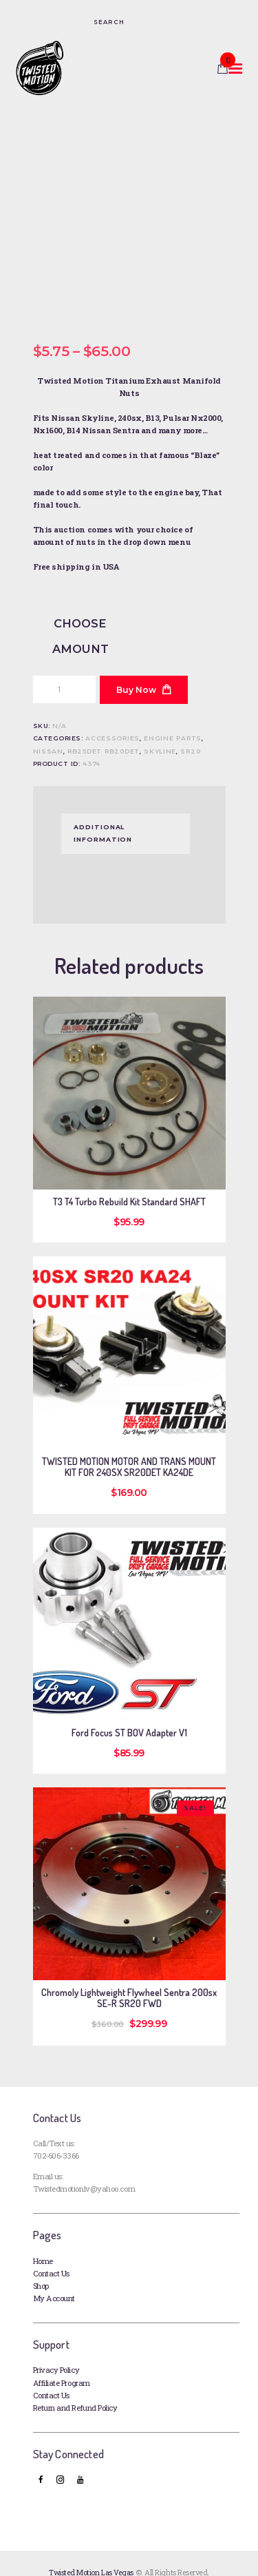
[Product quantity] (64, 672)
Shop (41, 2268)
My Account (54, 2281)
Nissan (48, 733)
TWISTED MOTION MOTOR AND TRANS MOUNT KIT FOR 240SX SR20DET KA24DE (129, 1450)
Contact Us (51, 2256)
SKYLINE (160, 733)
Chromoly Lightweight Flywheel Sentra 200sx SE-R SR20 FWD (129, 1980)
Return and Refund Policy (75, 2390)
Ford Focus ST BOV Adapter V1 (129, 1715)
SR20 (190, 733)
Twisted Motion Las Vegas (91, 2555)
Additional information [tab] (103, 816)
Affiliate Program (61, 2365)
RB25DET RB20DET (103, 733)
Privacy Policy (56, 2352)
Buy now (136, 672)
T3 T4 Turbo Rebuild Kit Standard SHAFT (129, 1184)
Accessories (112, 721)
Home (43, 2243)
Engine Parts (173, 721)
